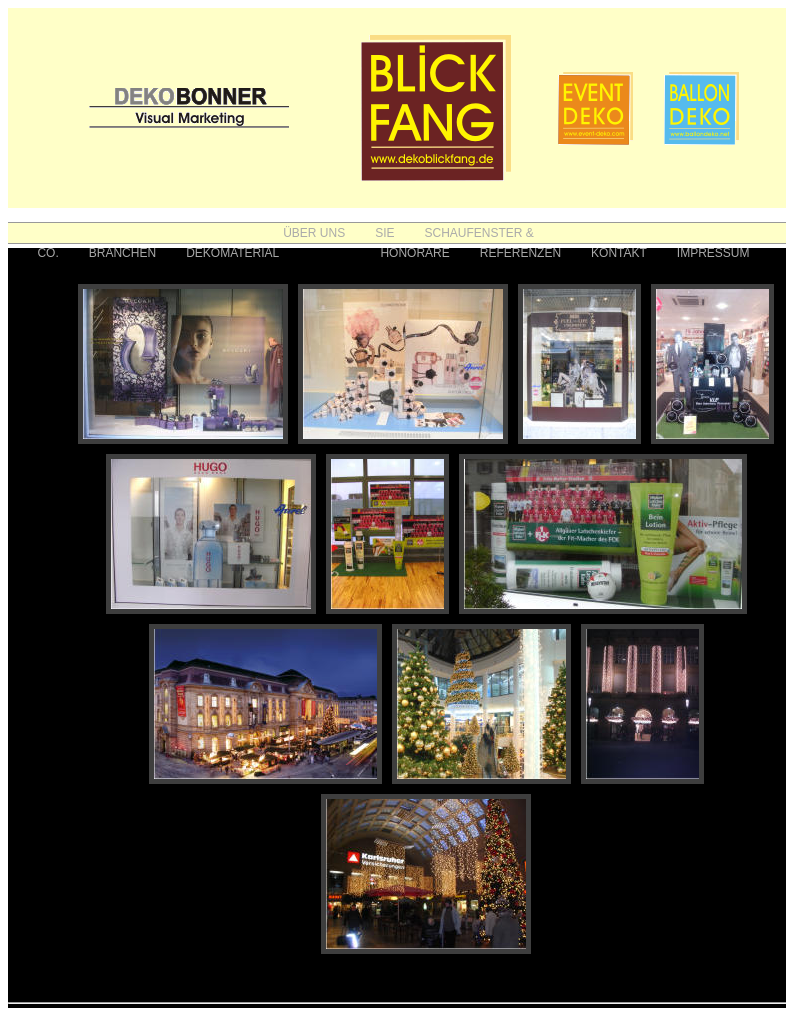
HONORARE (414, 253)
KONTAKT (619, 253)
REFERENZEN (520, 253)
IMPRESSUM (713, 253)
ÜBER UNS (314, 233)
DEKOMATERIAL (232, 253)
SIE (384, 233)
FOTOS (329, 253)
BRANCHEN (122, 253)
